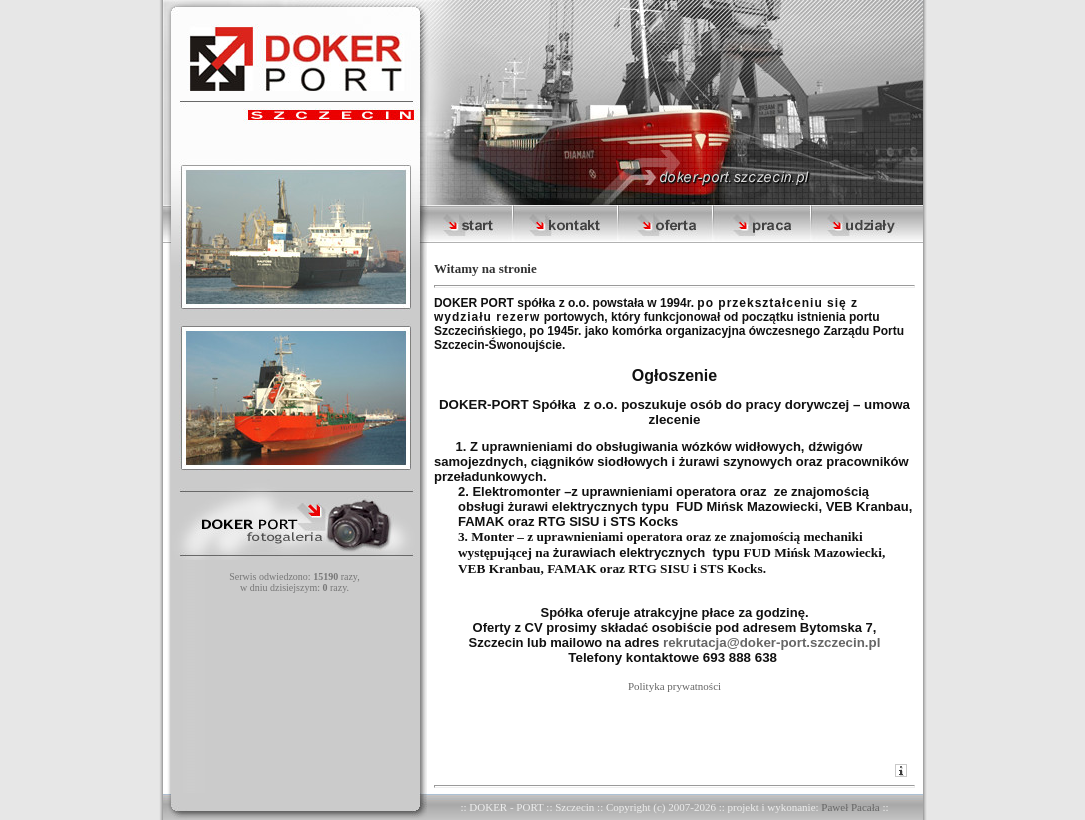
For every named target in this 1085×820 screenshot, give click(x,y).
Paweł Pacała (850, 807)
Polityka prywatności (674, 686)
